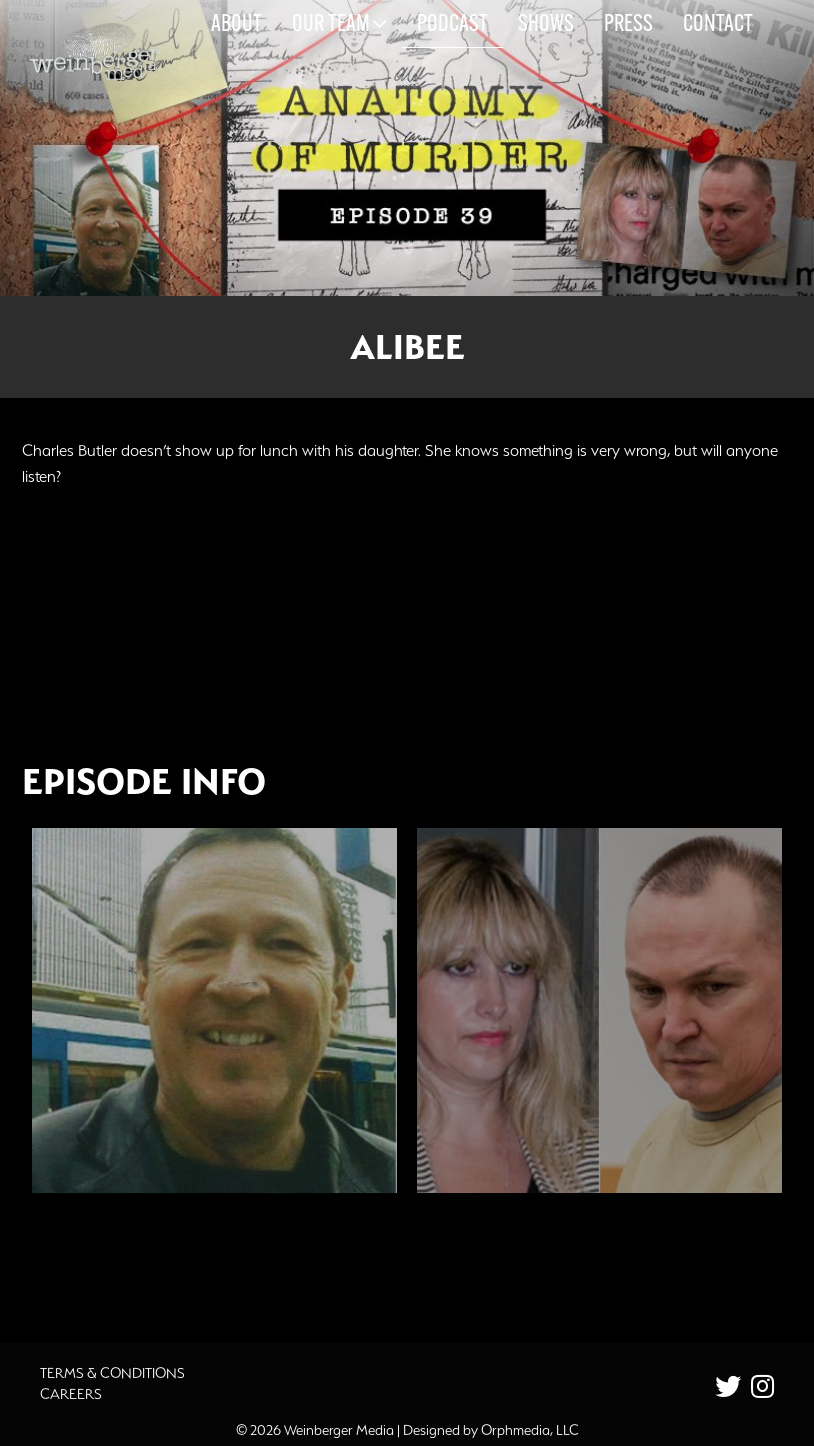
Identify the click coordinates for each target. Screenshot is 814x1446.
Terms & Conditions (112, 1373)
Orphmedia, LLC (530, 1430)
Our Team (339, 24)
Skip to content (68, 92)
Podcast (452, 25)
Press (628, 25)
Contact (718, 25)
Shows (546, 25)
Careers (71, 1394)
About (236, 25)
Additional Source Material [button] (152, 1263)
